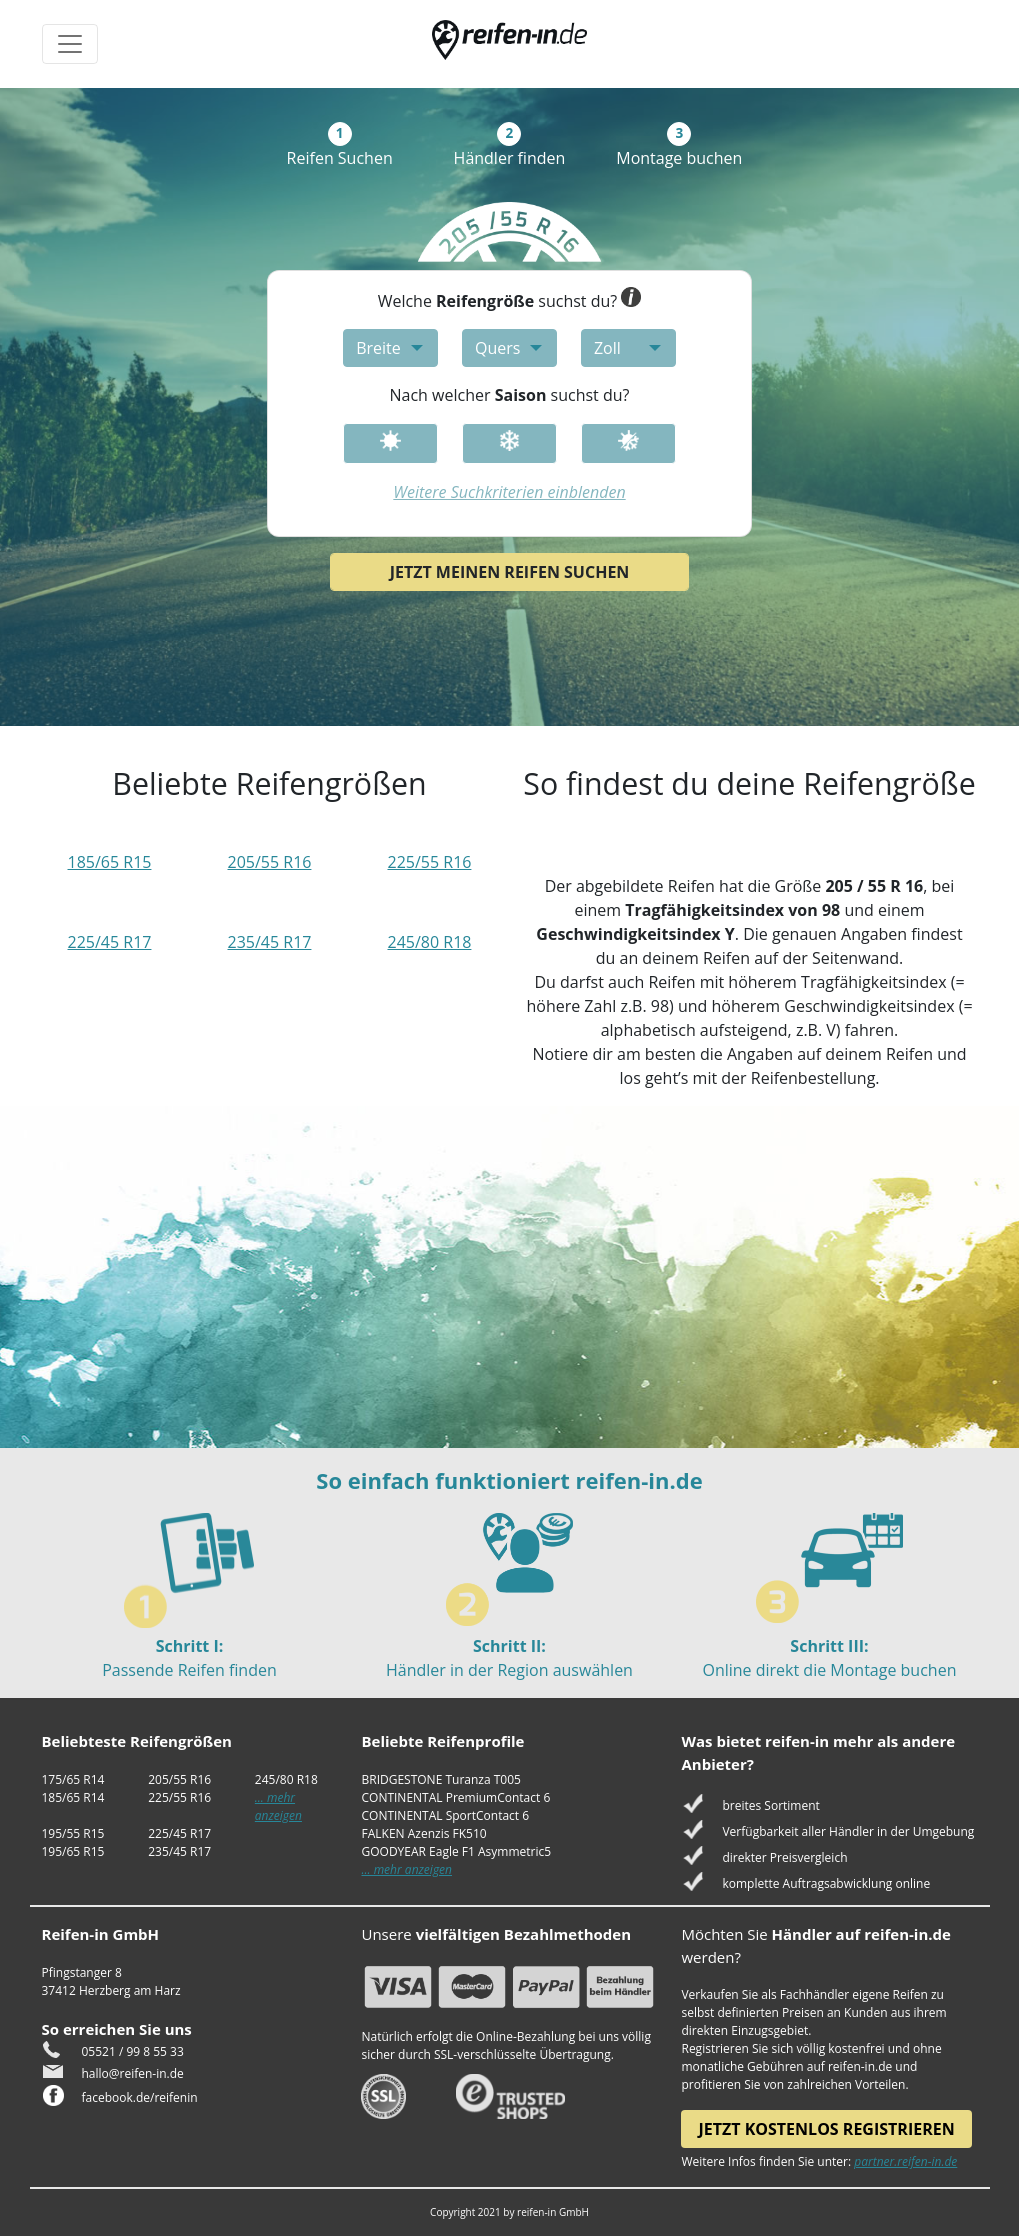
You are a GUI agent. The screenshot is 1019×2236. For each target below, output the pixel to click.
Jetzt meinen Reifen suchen (510, 572)
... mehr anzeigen (278, 1806)
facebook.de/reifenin (140, 2097)
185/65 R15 (110, 862)
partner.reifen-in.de (905, 2161)
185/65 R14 (73, 1797)
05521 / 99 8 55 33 (133, 2051)
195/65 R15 (73, 1851)
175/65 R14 (73, 1779)
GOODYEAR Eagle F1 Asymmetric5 (456, 1851)
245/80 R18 (429, 942)
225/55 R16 (429, 862)
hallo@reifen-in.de (133, 2073)
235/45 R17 (270, 942)
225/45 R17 (110, 942)
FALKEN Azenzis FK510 (423, 1833)
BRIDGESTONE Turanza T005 (440, 1779)
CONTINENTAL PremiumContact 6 (455, 1797)
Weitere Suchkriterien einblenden (509, 492)
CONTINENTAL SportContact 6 (445, 1815)
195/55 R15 (73, 1833)
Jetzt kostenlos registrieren (826, 2129)
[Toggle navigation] (70, 44)
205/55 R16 (270, 862)
